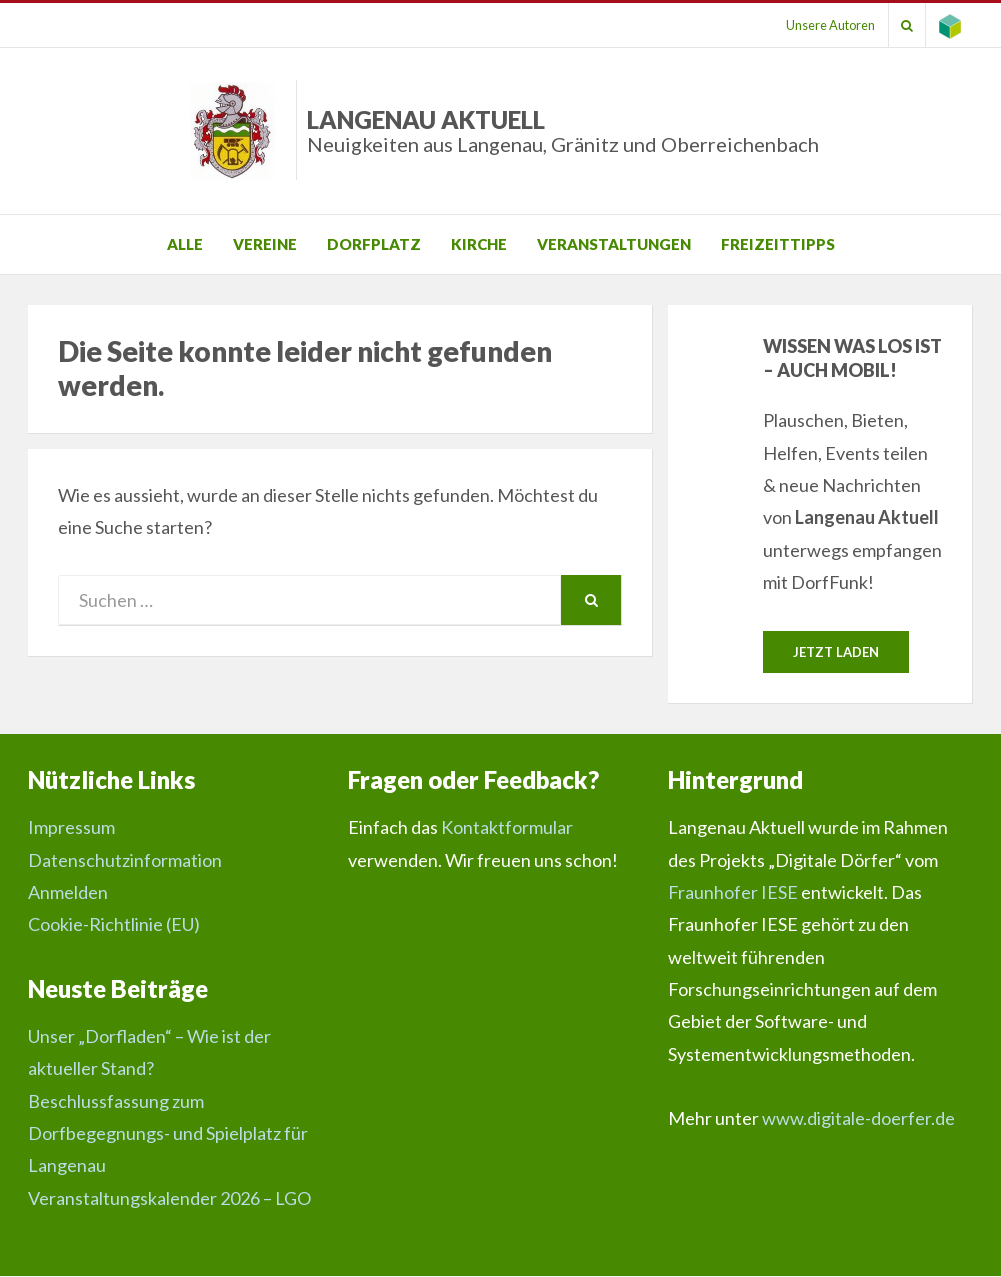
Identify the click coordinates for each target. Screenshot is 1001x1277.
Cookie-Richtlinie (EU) (114, 925)
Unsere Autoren (817, 25)
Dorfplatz (374, 244)
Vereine (265, 244)
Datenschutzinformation (125, 861)
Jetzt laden (836, 652)
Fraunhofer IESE (733, 893)
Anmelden (68, 893)
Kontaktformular (507, 828)
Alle (185, 244)
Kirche (479, 244)
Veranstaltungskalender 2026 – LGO (169, 1199)
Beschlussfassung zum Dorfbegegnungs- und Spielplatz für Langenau (168, 1134)
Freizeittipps (778, 244)
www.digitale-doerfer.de (858, 1119)
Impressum (71, 828)
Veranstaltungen (614, 244)
